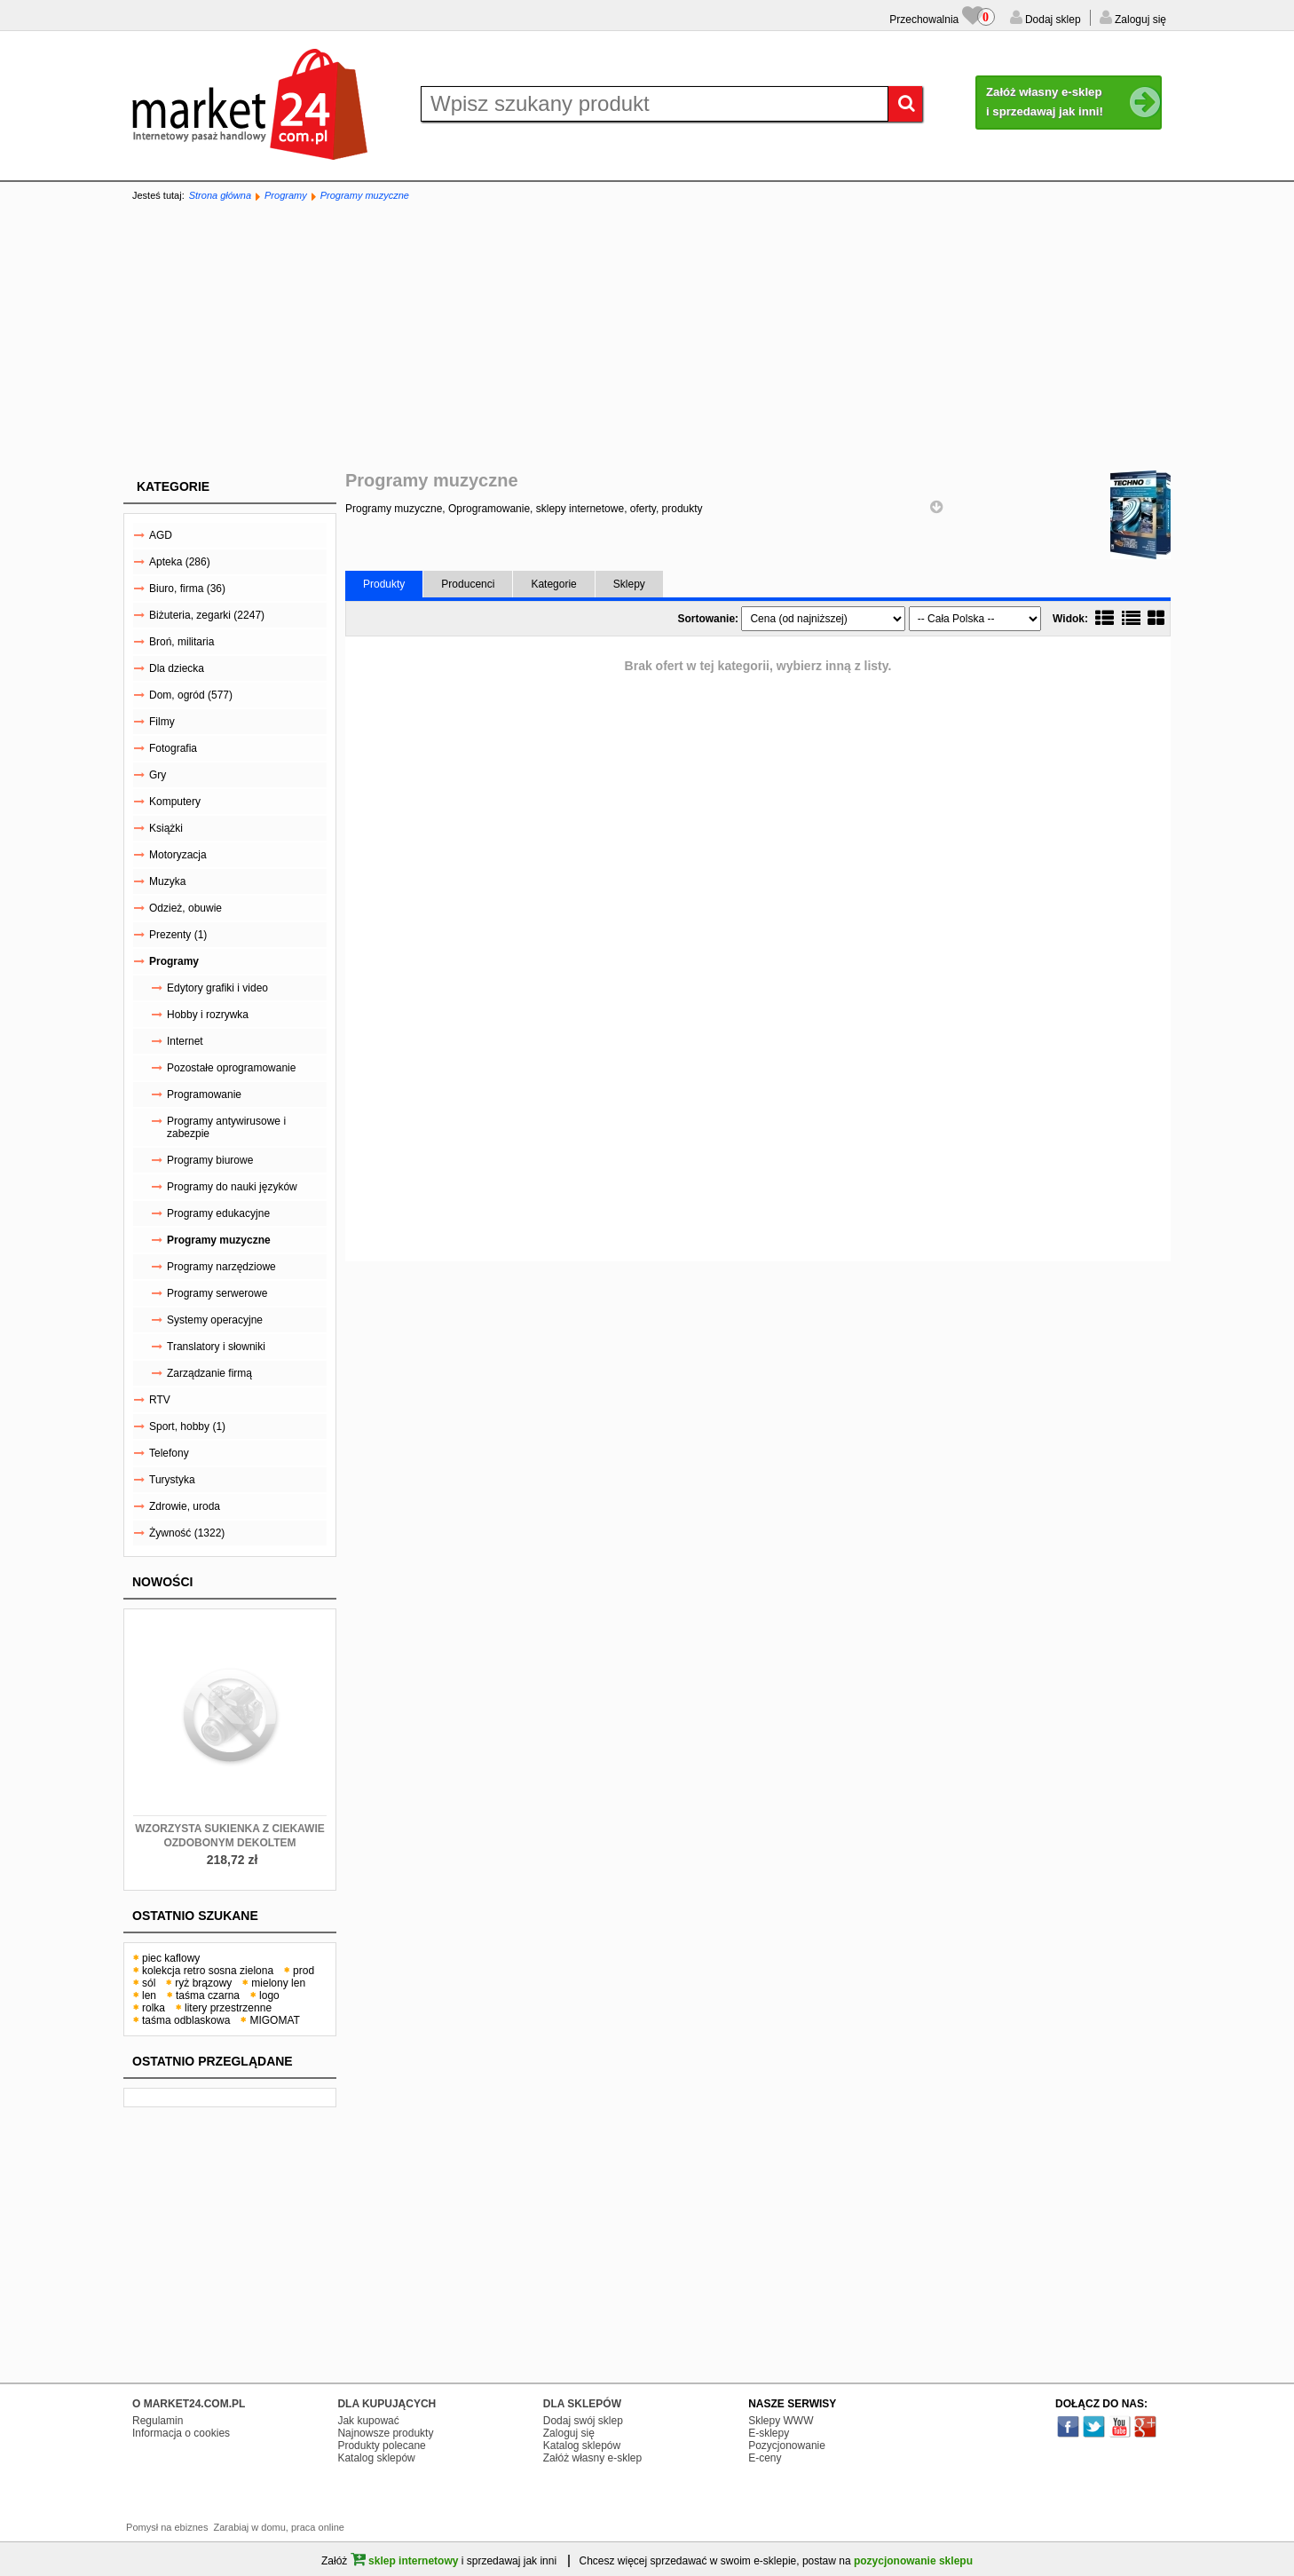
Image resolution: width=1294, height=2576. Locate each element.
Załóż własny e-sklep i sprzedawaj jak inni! (1074, 103)
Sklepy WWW (780, 2420)
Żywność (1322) (187, 1533)
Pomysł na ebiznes (167, 2527)
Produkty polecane (381, 2445)
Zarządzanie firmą (209, 1373)
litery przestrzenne (228, 2008)
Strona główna (220, 195)
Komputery (175, 801)
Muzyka (167, 881)
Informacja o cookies (181, 2433)
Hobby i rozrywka (208, 1014)
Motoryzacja (178, 855)
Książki (166, 828)
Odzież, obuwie (185, 908)
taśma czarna (208, 1995)
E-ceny (764, 2458)
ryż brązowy (203, 1983)
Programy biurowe (210, 1160)
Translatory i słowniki (216, 1346)
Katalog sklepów (375, 2458)
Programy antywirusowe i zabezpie (226, 1127)
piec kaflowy (171, 1958)
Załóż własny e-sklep (592, 2458)
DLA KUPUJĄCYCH (386, 2404)
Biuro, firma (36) (187, 588)
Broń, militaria (181, 642)
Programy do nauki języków (232, 1187)
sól (148, 1983)
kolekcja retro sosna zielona (207, 1970)
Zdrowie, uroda (184, 1506)
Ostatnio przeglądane (212, 2061)
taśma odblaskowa (186, 2020)
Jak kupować (367, 2420)
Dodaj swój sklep (583, 2420)
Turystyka (172, 1480)
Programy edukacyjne (218, 1213)
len (149, 1995)
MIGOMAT (274, 2020)
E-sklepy (768, 2433)
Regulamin (157, 2420)
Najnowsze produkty (385, 2433)
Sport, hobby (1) (187, 1426)
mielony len (278, 1983)
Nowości (162, 1582)
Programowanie (204, 1094)
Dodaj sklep (1051, 19)
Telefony (169, 1453)
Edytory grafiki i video (217, 988)
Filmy (162, 721)
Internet (185, 1041)
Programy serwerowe (217, 1293)
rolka (153, 2008)
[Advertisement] (647, 337)
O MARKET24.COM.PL (188, 2404)
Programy (285, 195)
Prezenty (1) (178, 934)
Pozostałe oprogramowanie (231, 1068)
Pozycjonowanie (786, 2445)
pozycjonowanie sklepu (913, 2561)
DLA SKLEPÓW (582, 2404)
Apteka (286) (179, 562)
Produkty (384, 584)
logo (269, 1995)
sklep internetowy (405, 2561)
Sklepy (629, 584)
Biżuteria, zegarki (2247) (206, 615)
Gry (157, 775)
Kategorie (173, 486)
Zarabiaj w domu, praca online (279, 2527)
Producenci (467, 584)
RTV (159, 1400)
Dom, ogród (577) (191, 695)
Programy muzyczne (364, 195)
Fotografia (173, 748)
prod (303, 1970)
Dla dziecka (176, 668)
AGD (160, 535)
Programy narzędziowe (221, 1266)
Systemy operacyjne (215, 1320)
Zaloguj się (1139, 19)
